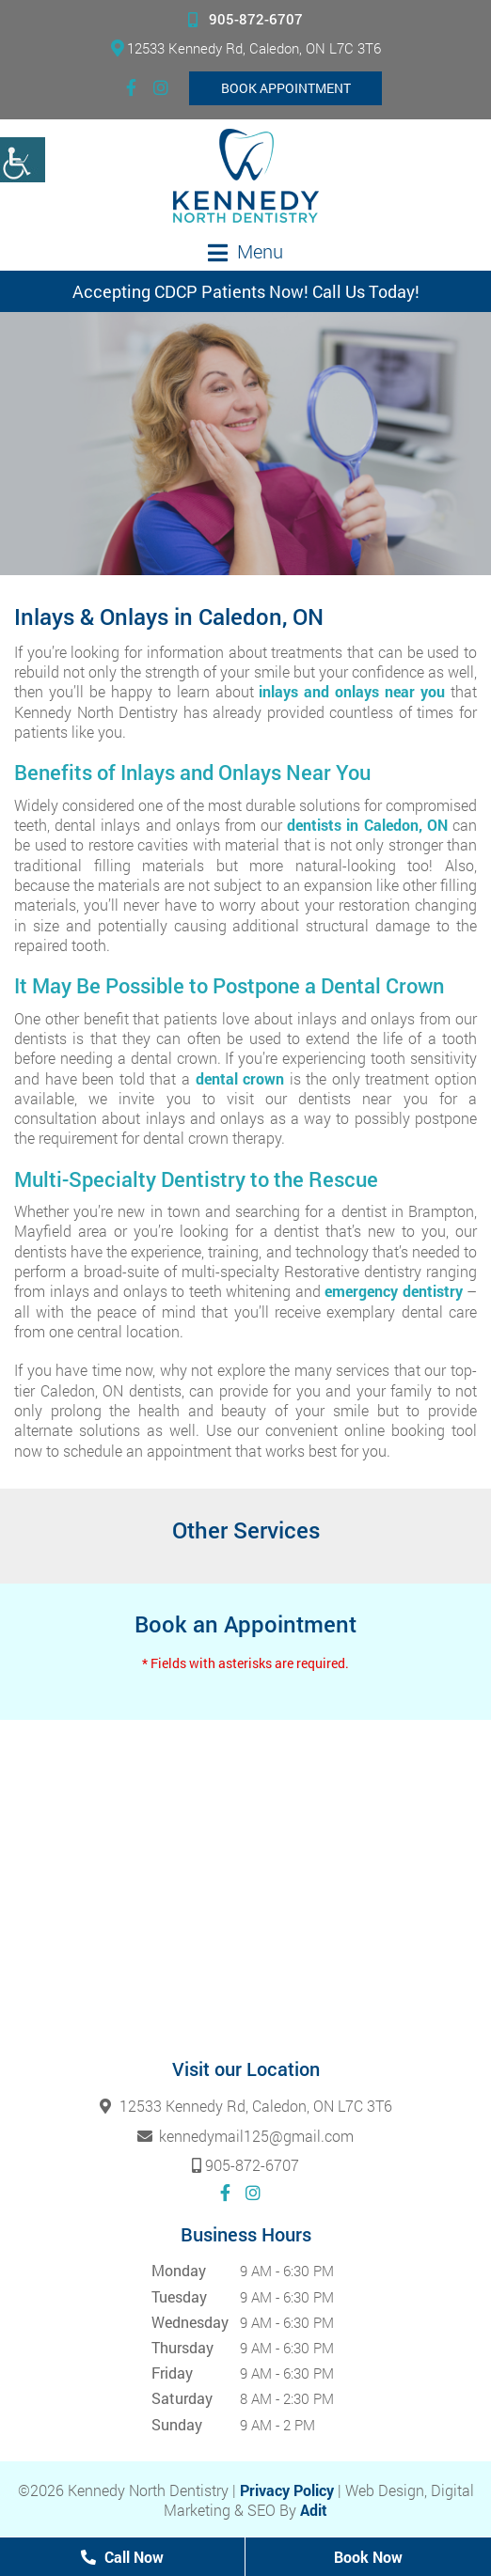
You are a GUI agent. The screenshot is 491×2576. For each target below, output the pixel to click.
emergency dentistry (394, 1291)
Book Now (368, 2557)
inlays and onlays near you (352, 691)
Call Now (122, 2557)
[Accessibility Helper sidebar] (22, 159)
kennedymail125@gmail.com (245, 2136)
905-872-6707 (245, 18)
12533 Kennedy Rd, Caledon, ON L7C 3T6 (246, 48)
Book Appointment (286, 88)
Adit (313, 2510)
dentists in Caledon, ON (367, 825)
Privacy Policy (287, 2490)
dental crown (240, 1078)
